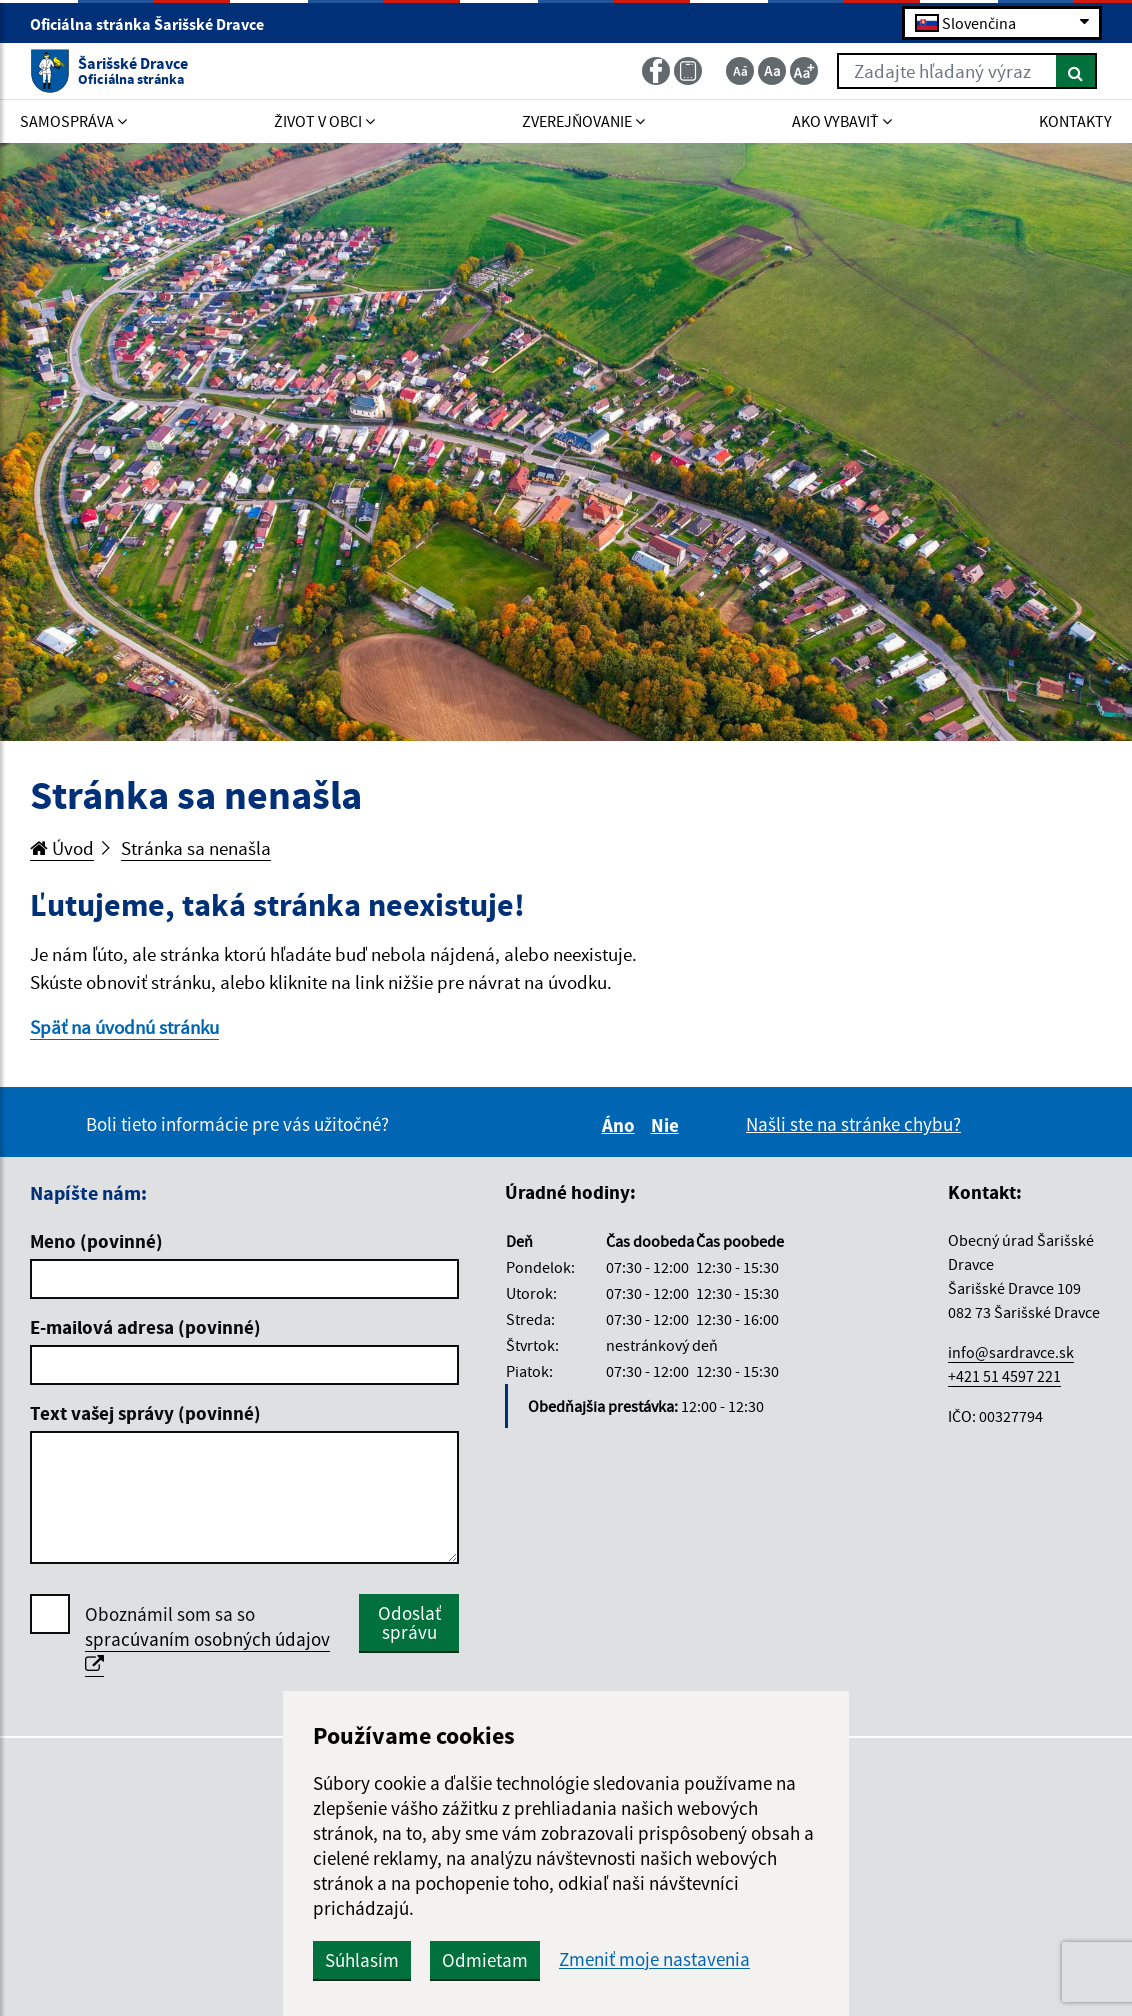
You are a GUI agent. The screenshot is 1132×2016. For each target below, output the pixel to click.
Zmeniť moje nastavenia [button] (654, 1959)
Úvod (62, 848)
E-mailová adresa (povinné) (145, 1327)
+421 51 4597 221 (1004, 1376)
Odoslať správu (409, 1622)
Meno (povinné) (96, 1241)
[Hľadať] (1076, 71)
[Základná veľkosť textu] (772, 71)
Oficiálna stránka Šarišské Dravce (155, 24)
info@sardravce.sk (1011, 1352)
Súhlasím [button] (362, 1960)
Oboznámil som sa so (207, 1639)
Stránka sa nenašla (196, 848)
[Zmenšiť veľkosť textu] (740, 71)
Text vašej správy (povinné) (145, 1413)
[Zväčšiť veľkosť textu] (804, 71)
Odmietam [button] (485, 1960)
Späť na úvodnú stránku (124, 1027)
